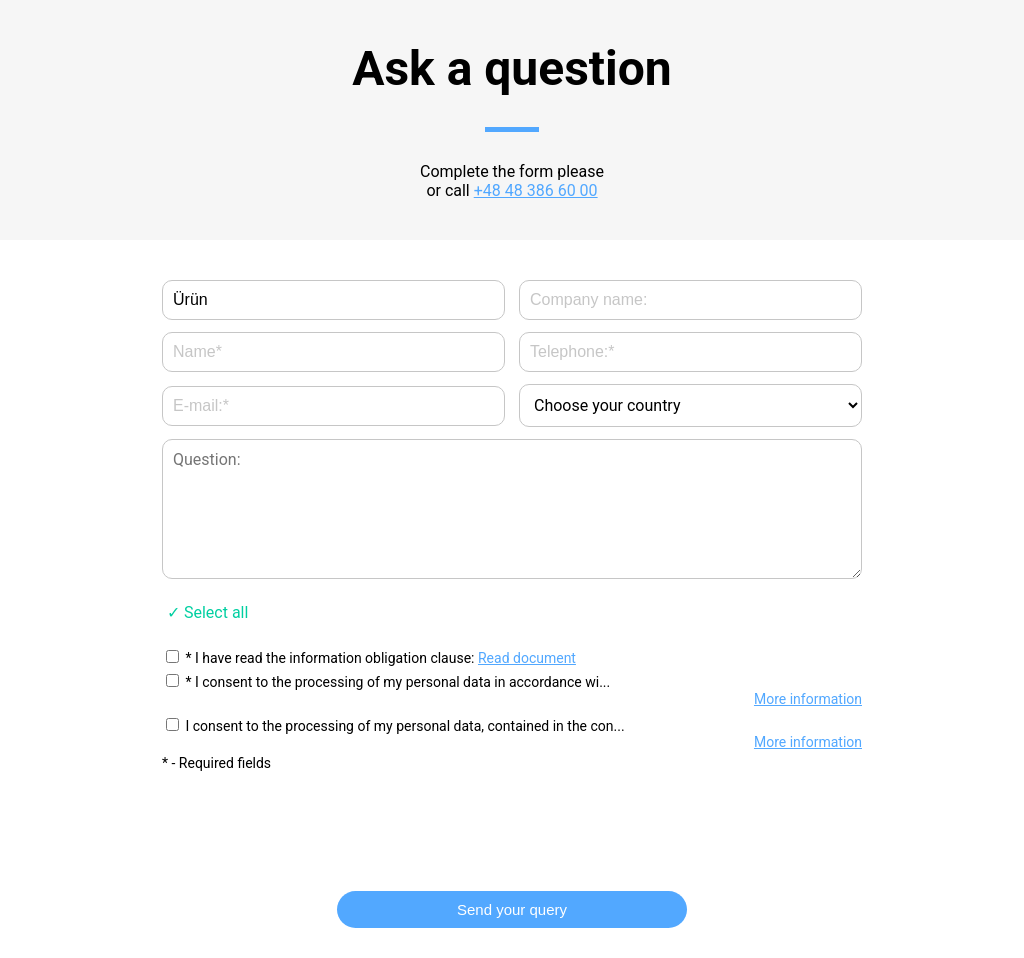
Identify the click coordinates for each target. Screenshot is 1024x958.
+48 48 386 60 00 (536, 190)
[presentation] (512, 822)
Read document (527, 658)
